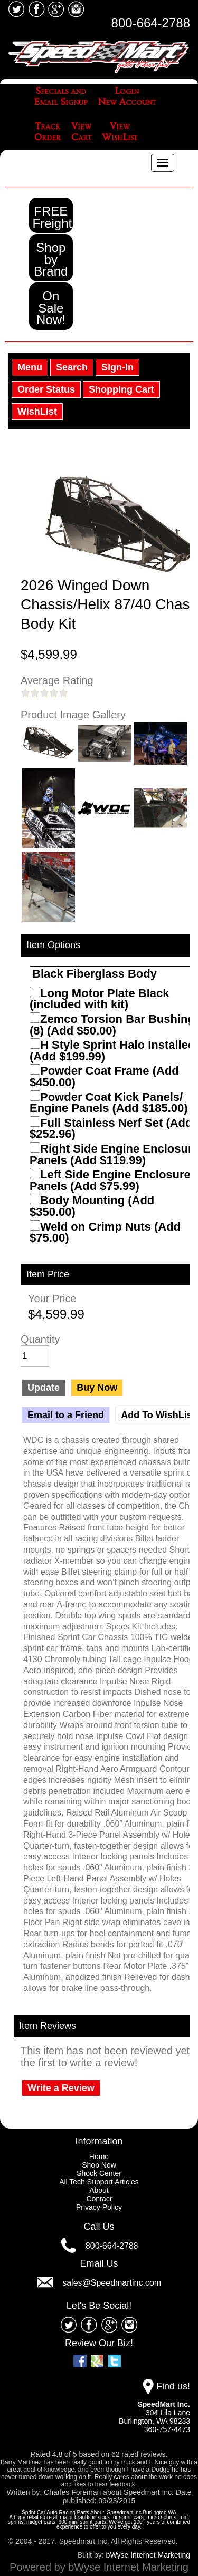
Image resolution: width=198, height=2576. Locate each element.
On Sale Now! (50, 308)
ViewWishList (119, 132)
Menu (29, 367)
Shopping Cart (121, 389)
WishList (37, 411)
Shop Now (99, 2165)
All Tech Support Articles (99, 2182)
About (99, 2190)
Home (99, 2156)
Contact (98, 2198)
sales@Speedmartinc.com (111, 2282)
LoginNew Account (127, 96)
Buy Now (97, 1387)
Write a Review (61, 2088)
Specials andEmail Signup (60, 96)
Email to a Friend (65, 1415)
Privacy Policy (99, 2207)
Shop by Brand (51, 259)
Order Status (46, 389)
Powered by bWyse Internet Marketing (99, 2567)
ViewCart (81, 132)
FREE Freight (52, 217)
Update (43, 1387)
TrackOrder (47, 132)
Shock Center (99, 2173)
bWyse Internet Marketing (148, 2555)
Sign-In (117, 367)
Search (72, 367)
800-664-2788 (150, 23)
